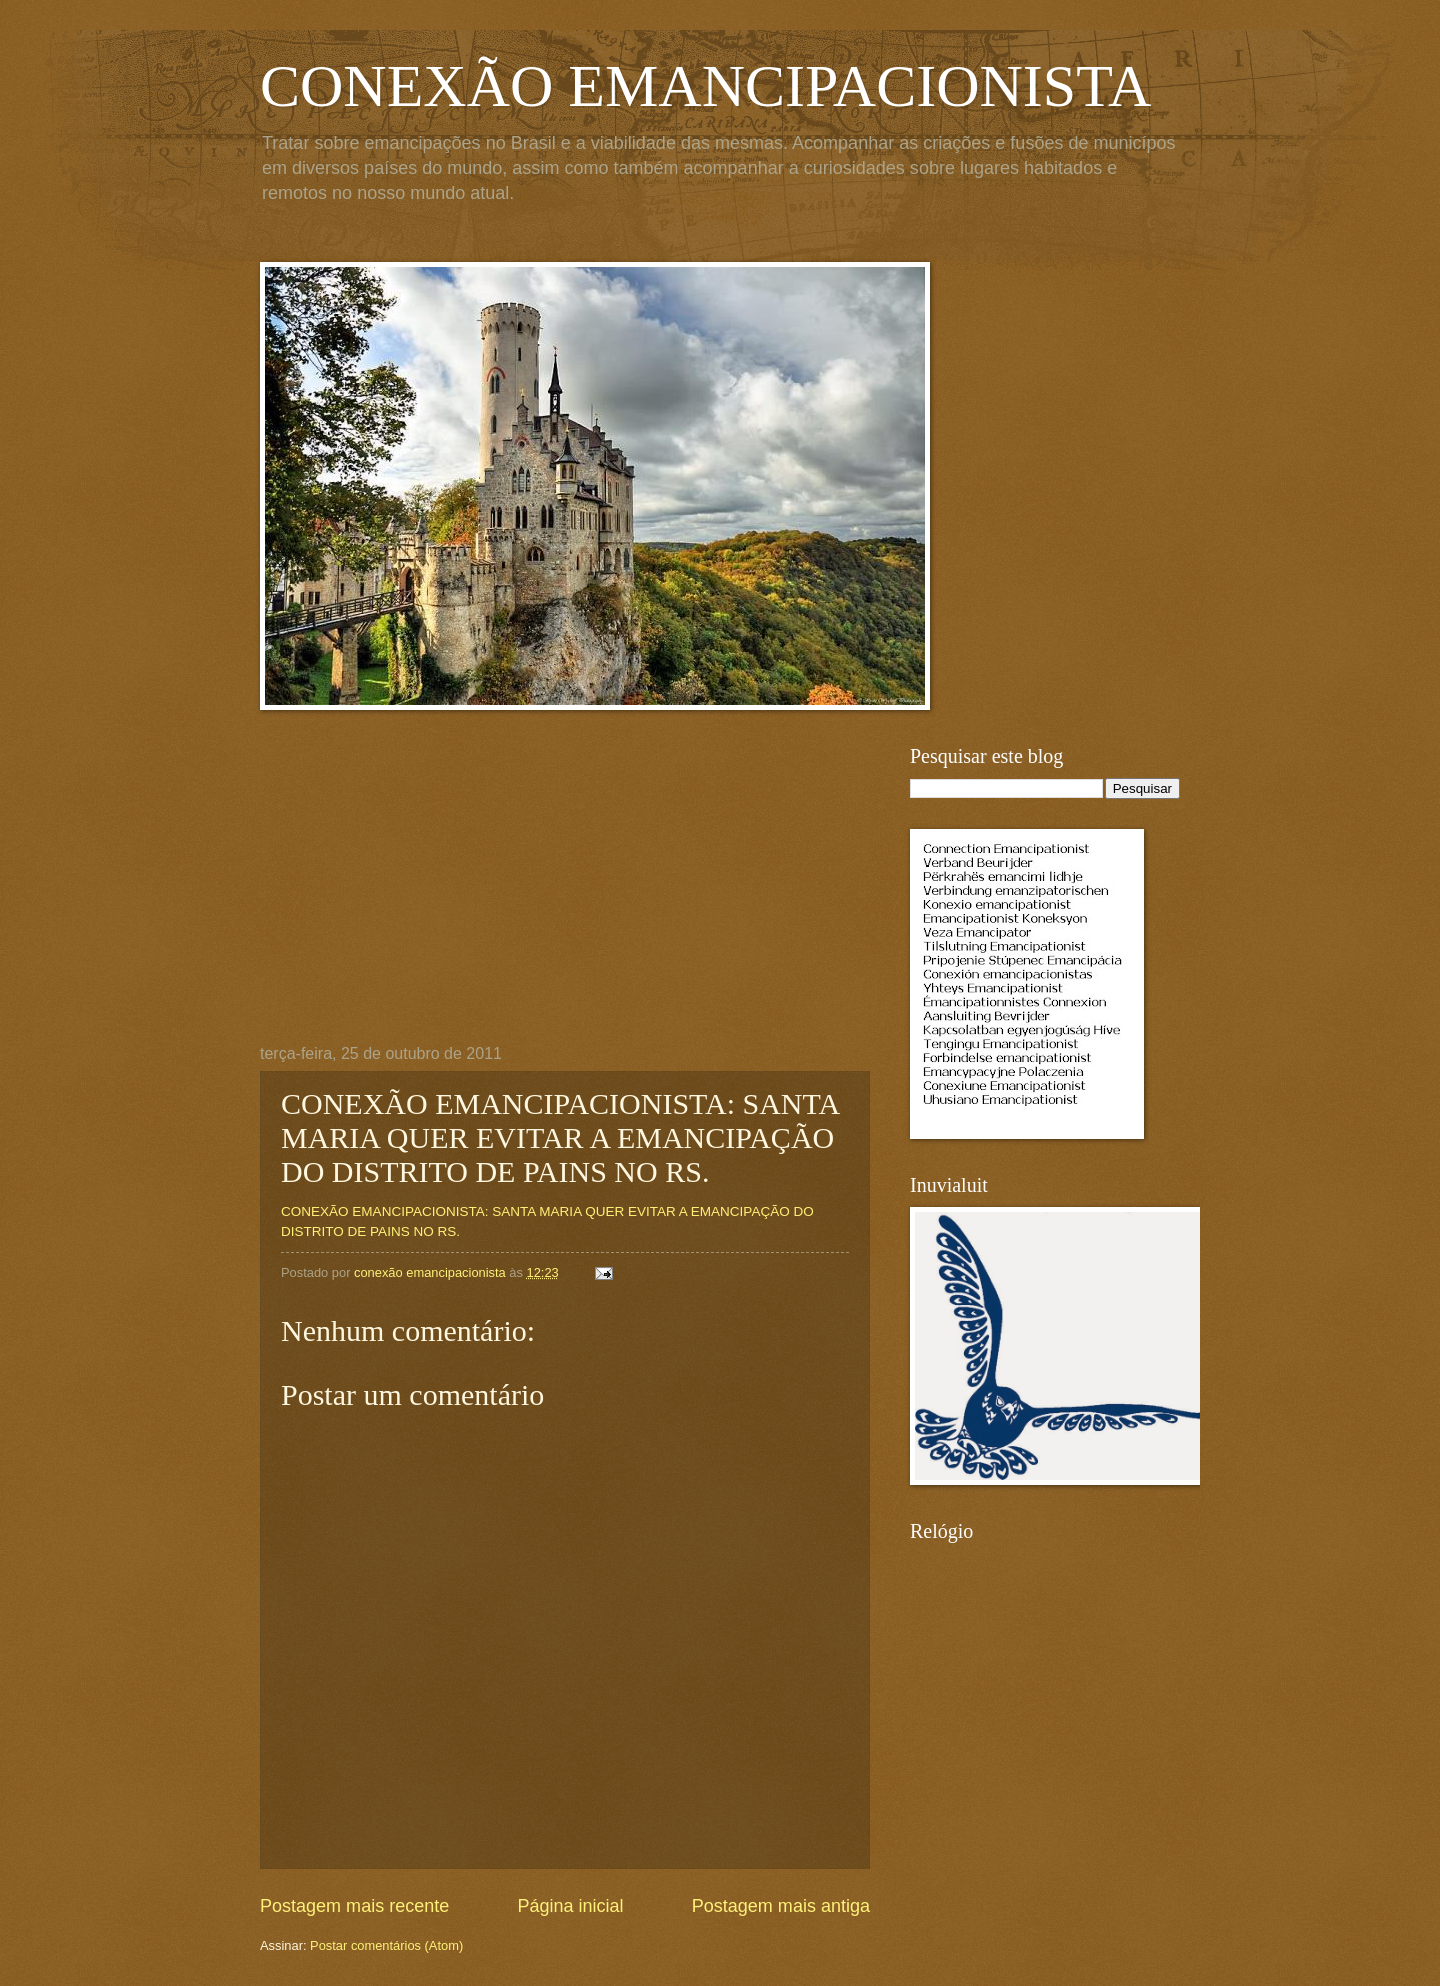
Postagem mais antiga (781, 1906)
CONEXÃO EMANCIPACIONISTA (705, 86)
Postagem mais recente (354, 1906)
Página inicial (570, 1906)
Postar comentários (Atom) (386, 1945)
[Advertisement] (565, 895)
